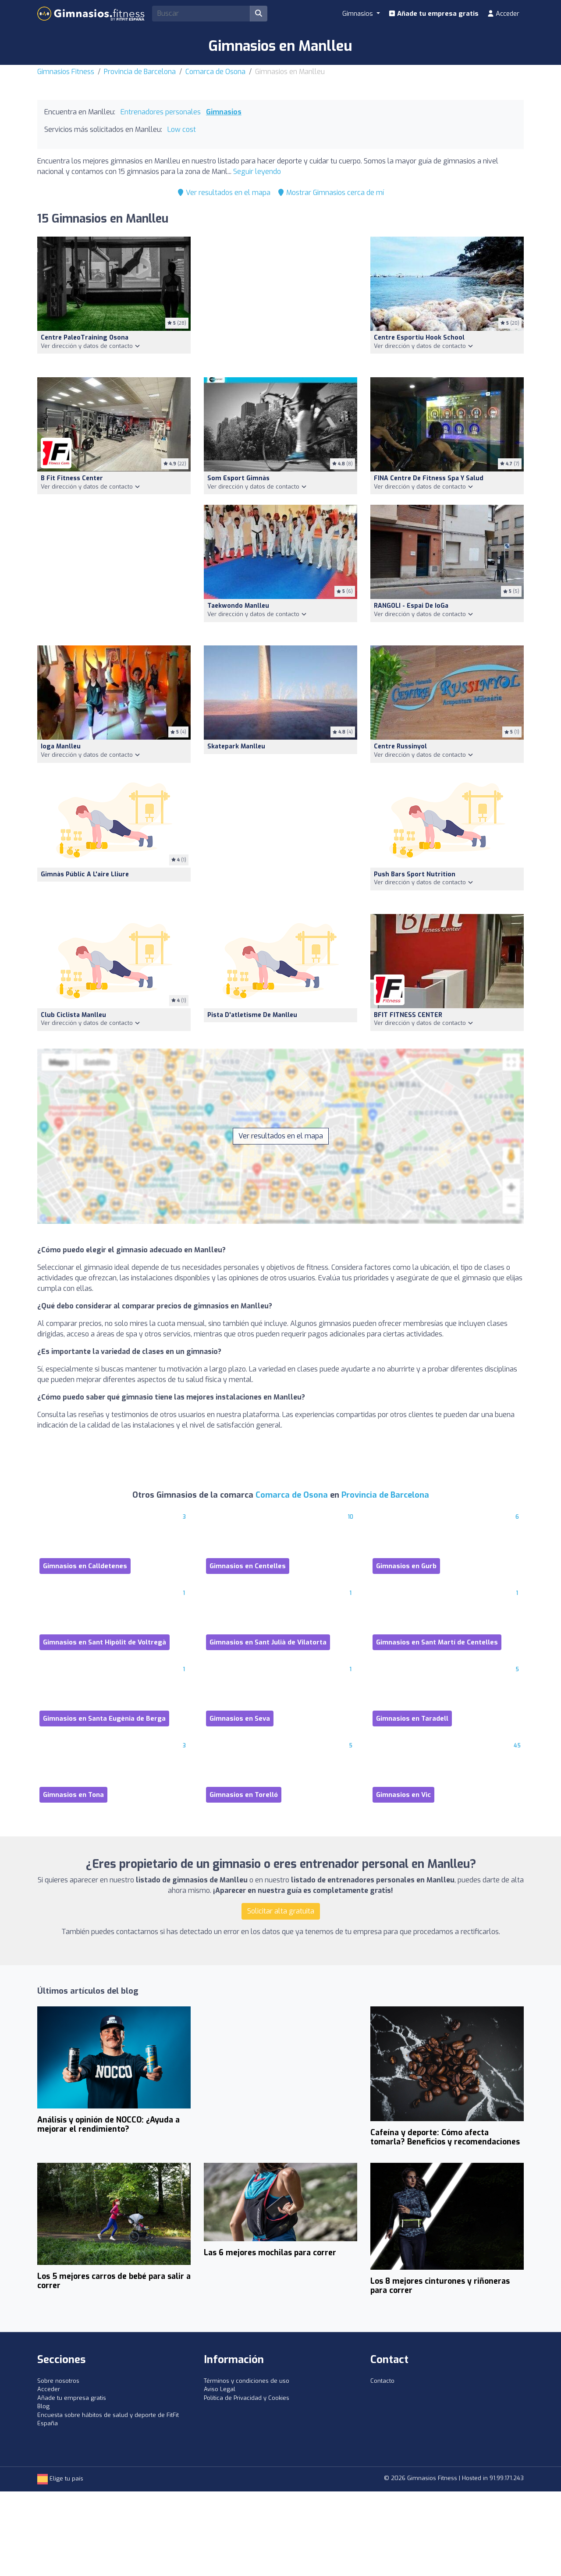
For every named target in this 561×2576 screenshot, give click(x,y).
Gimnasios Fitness (65, 71)
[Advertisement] (280, 302)
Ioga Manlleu (61, 746)
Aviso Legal (219, 2389)
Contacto (382, 2381)
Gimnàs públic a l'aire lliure (85, 874)
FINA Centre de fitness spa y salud (428, 478)
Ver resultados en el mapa (223, 192)
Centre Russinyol (400, 746)
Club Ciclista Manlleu (73, 1015)
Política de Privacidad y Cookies (246, 2398)
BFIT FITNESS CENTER (408, 1015)
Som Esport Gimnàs (238, 478)
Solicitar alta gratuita (280, 1911)
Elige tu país (60, 2478)
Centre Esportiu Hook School (419, 337)
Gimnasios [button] (358, 13)
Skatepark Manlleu (236, 746)
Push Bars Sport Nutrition (414, 874)
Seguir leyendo (257, 171)
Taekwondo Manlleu (238, 606)
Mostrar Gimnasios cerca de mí (330, 192)
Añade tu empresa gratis (434, 13)
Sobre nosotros (58, 2381)
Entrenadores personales (161, 112)
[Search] (201, 13)
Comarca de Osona (215, 71)
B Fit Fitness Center (72, 478)
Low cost (181, 129)
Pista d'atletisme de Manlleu (252, 1015)
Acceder (503, 13)
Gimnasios (223, 112)
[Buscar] (258, 13)
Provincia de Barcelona (140, 71)
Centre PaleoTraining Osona (84, 337)
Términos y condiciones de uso (246, 2381)
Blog (43, 2406)
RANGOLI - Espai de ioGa (411, 606)
